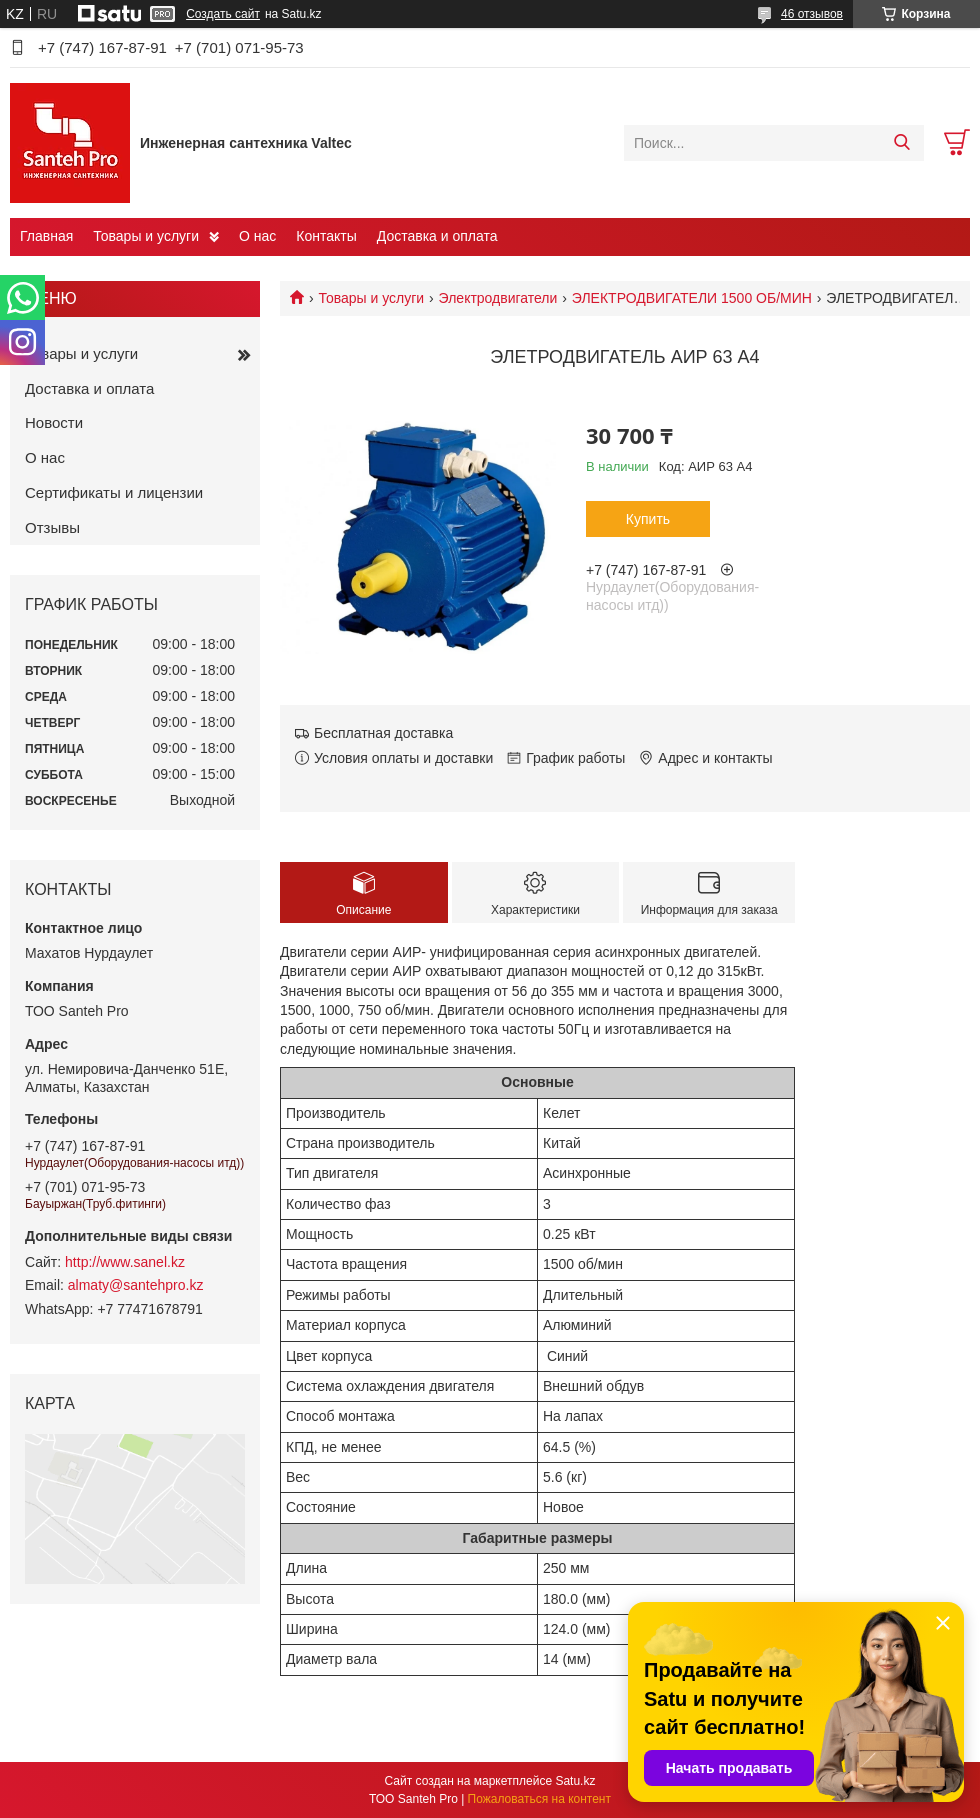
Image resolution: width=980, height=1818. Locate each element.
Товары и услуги (146, 236)
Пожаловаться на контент (539, 1799)
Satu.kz (575, 1781)
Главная (46, 236)
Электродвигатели (498, 298)
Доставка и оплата (437, 236)
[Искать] (901, 143)
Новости (54, 422)
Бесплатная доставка (383, 733)
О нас (257, 236)
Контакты (326, 236)
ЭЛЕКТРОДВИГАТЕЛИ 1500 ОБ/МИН (692, 298)
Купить (648, 519)
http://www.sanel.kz (125, 1262)
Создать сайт (223, 14)
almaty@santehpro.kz (136, 1285)
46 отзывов (812, 14)
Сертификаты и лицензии (114, 492)
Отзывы (52, 527)
